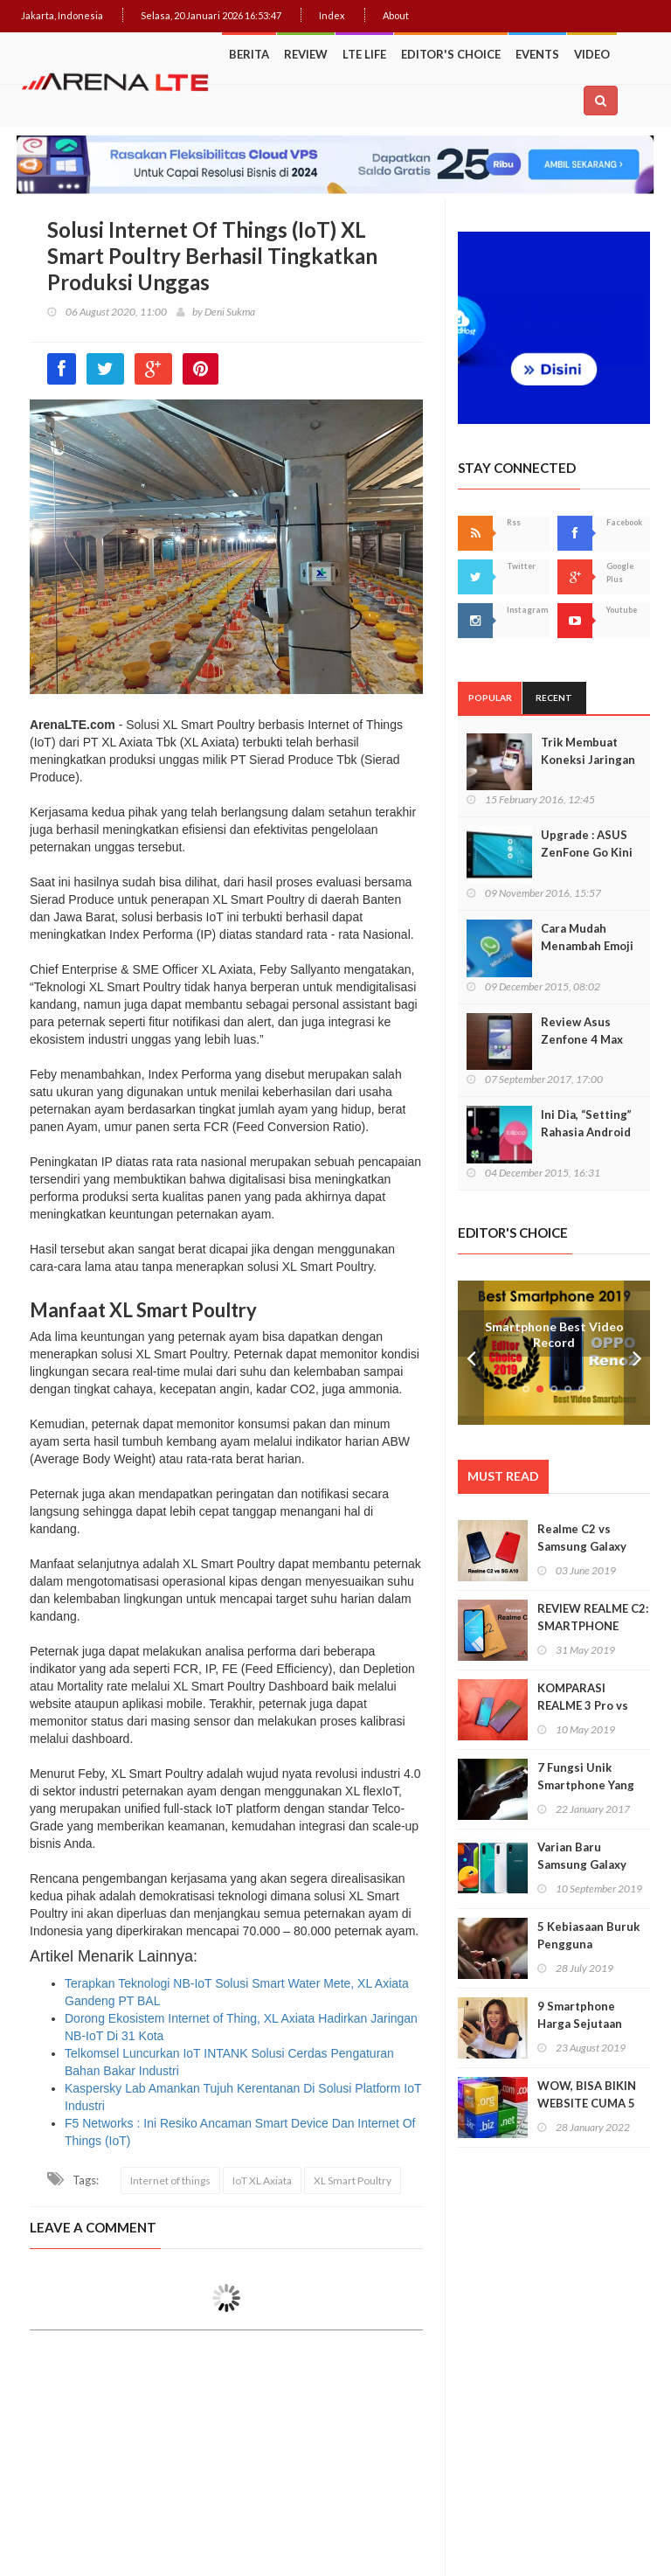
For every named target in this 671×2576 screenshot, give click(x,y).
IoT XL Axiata (262, 2180)
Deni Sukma (229, 311)
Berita (249, 54)
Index (332, 15)
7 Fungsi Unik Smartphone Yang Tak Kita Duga (585, 1784)
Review (306, 54)
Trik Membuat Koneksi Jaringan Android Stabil (588, 759)
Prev (471, 1353)
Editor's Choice (451, 54)
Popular (490, 697)
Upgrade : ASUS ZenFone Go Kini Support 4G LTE (587, 852)
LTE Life (364, 54)
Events (537, 54)
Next (637, 1353)
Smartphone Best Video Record (554, 1334)
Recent (554, 697)
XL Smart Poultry (352, 2180)
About (396, 15)
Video (592, 54)
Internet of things (170, 2180)
